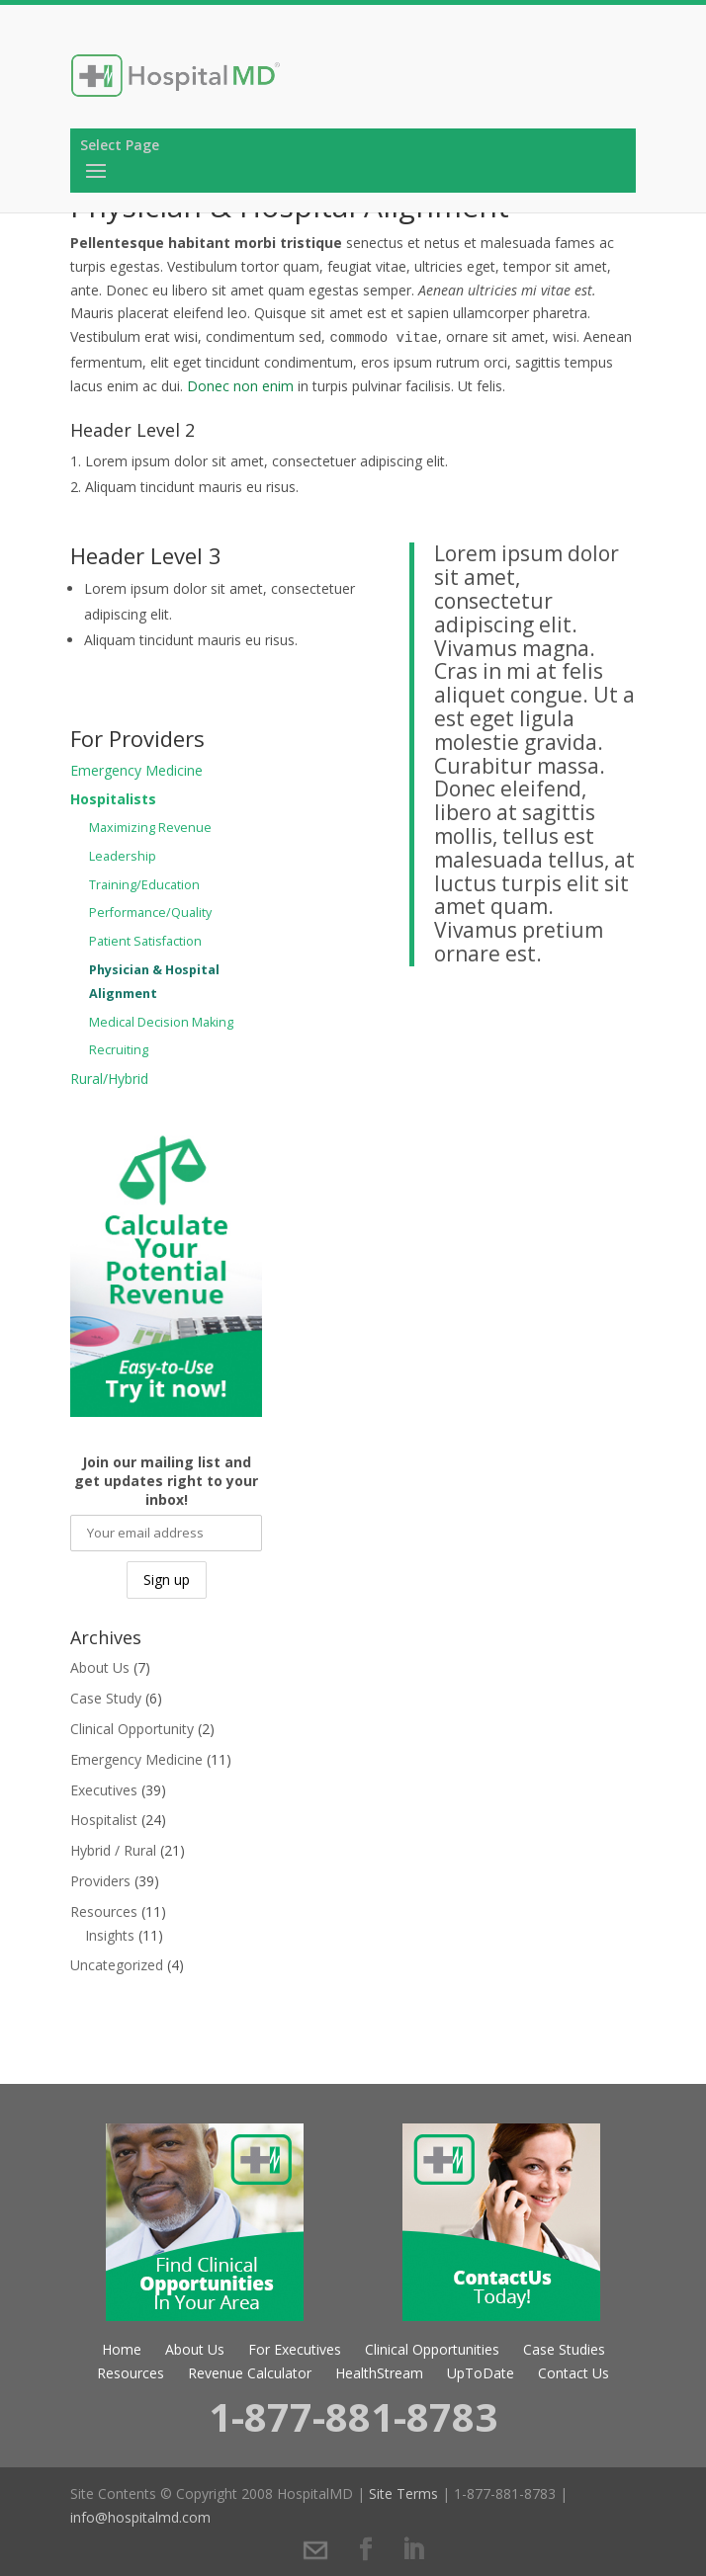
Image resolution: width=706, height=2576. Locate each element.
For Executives (294, 2349)
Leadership (122, 856)
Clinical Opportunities (432, 2349)
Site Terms (403, 2493)
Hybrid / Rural (113, 1850)
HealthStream (379, 2373)
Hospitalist (103, 1819)
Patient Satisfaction (145, 941)
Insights (109, 1935)
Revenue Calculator (249, 2373)
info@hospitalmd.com (140, 2517)
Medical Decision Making (161, 1022)
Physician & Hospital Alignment (154, 981)
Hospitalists (113, 798)
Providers (100, 1880)
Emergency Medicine (136, 770)
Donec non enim (240, 385)
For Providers (137, 738)
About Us (100, 1667)
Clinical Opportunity (132, 1728)
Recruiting (118, 1049)
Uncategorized (116, 1964)
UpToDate (480, 2373)
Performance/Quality (150, 912)
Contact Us (573, 2373)
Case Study (105, 1698)
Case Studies (564, 2349)
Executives (103, 1790)
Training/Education (144, 884)
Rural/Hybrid (109, 1078)
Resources (103, 1911)
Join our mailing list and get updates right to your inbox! (166, 1481)
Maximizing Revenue (150, 827)
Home (121, 2349)
